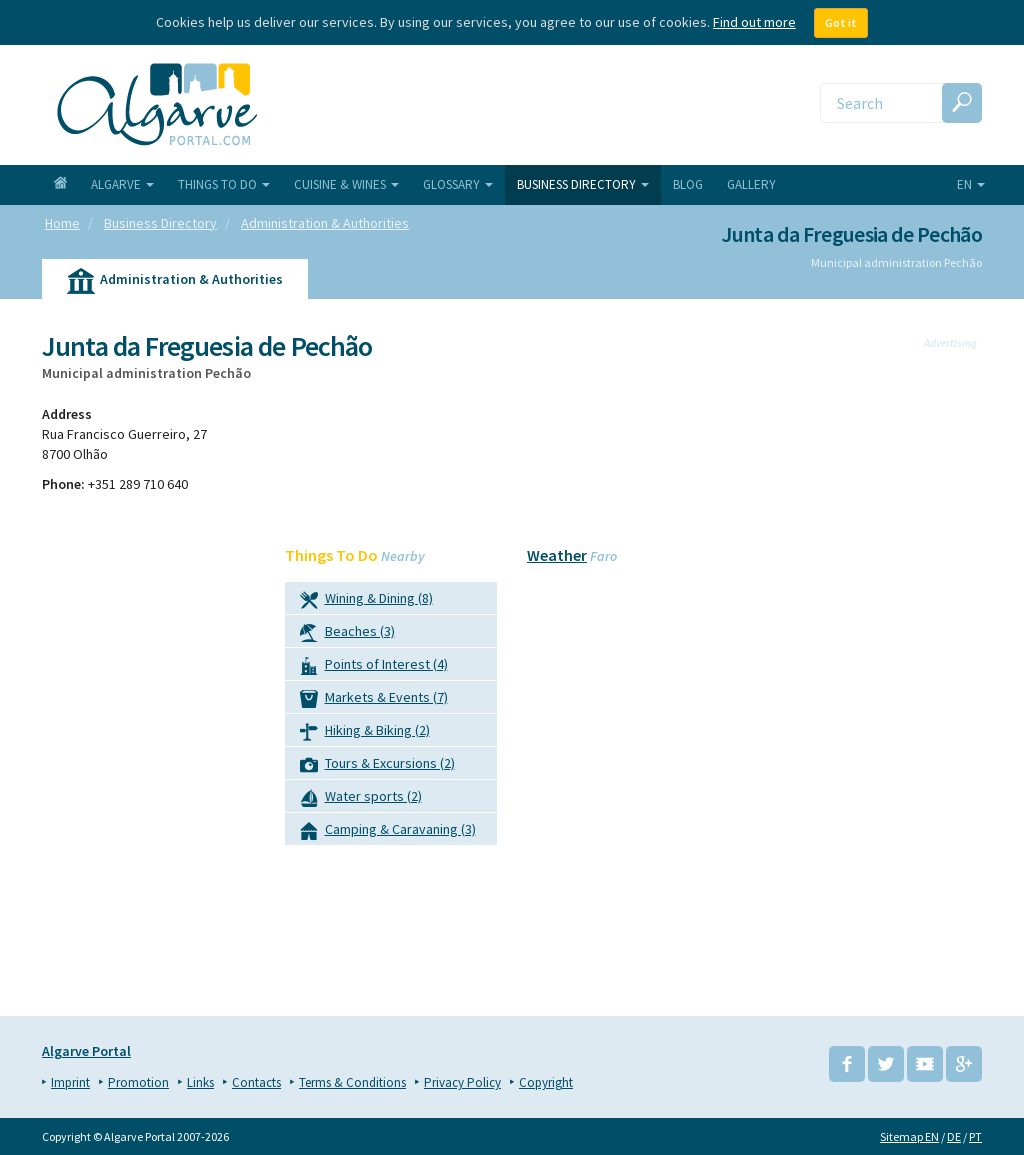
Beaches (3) (347, 634)
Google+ (964, 1064)
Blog (688, 184)
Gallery (751, 184)
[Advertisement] (876, 671)
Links (200, 1082)
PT (975, 1136)
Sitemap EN (909, 1136)
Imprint (70, 1082)
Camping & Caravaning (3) (388, 832)
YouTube (925, 1064)
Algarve (122, 184)
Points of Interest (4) (374, 667)
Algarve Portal (86, 1051)
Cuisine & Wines (346, 184)
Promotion (138, 1082)
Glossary (458, 184)
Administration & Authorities (175, 282)
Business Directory (583, 184)
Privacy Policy (462, 1082)
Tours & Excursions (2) (377, 766)
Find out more (754, 22)
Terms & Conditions (352, 1082)
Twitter (886, 1064)
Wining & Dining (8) (366, 601)
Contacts (256, 1082)
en (971, 184)
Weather (557, 555)
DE (954, 1136)
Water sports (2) (361, 799)
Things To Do (224, 184)
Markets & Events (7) (374, 700)
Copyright (546, 1082)
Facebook (847, 1064)
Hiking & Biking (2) (365, 733)
